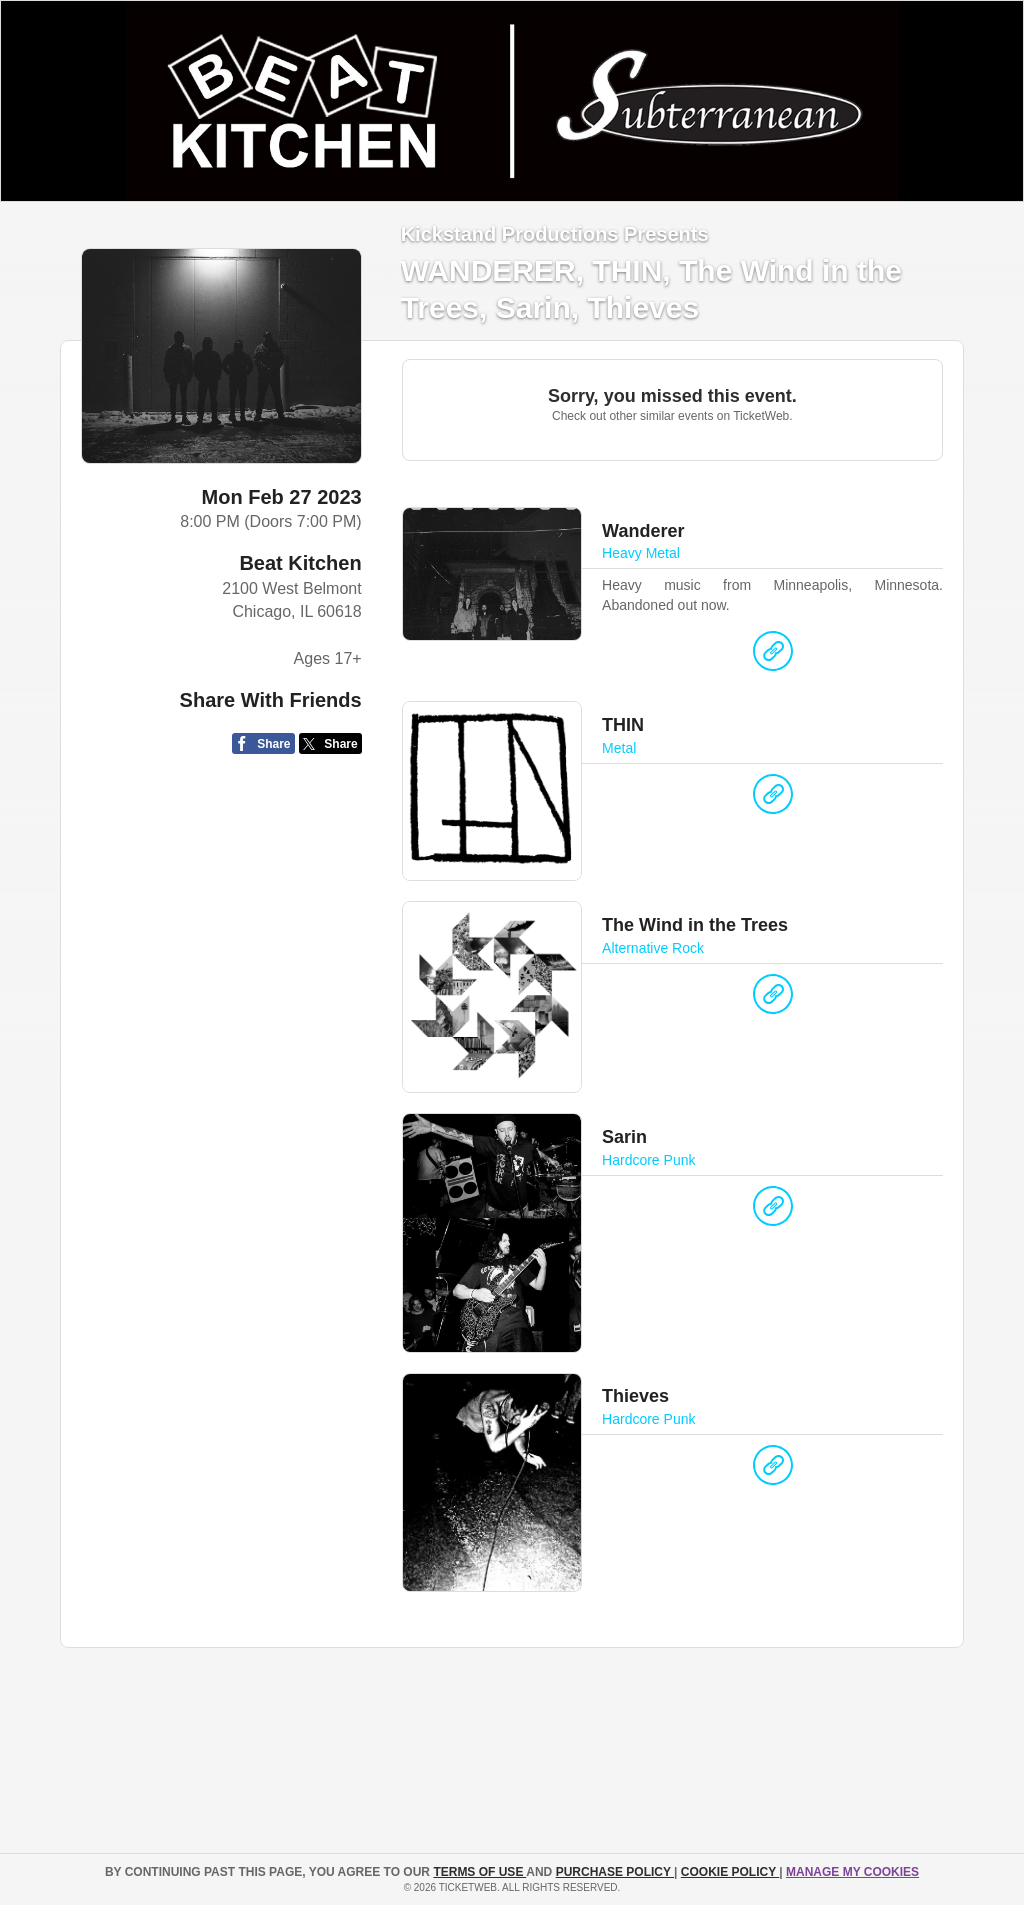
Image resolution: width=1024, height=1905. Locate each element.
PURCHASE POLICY (615, 1872)
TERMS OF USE (479, 1872)
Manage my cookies (852, 1872)
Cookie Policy (730, 1872)
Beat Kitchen (300, 563)
